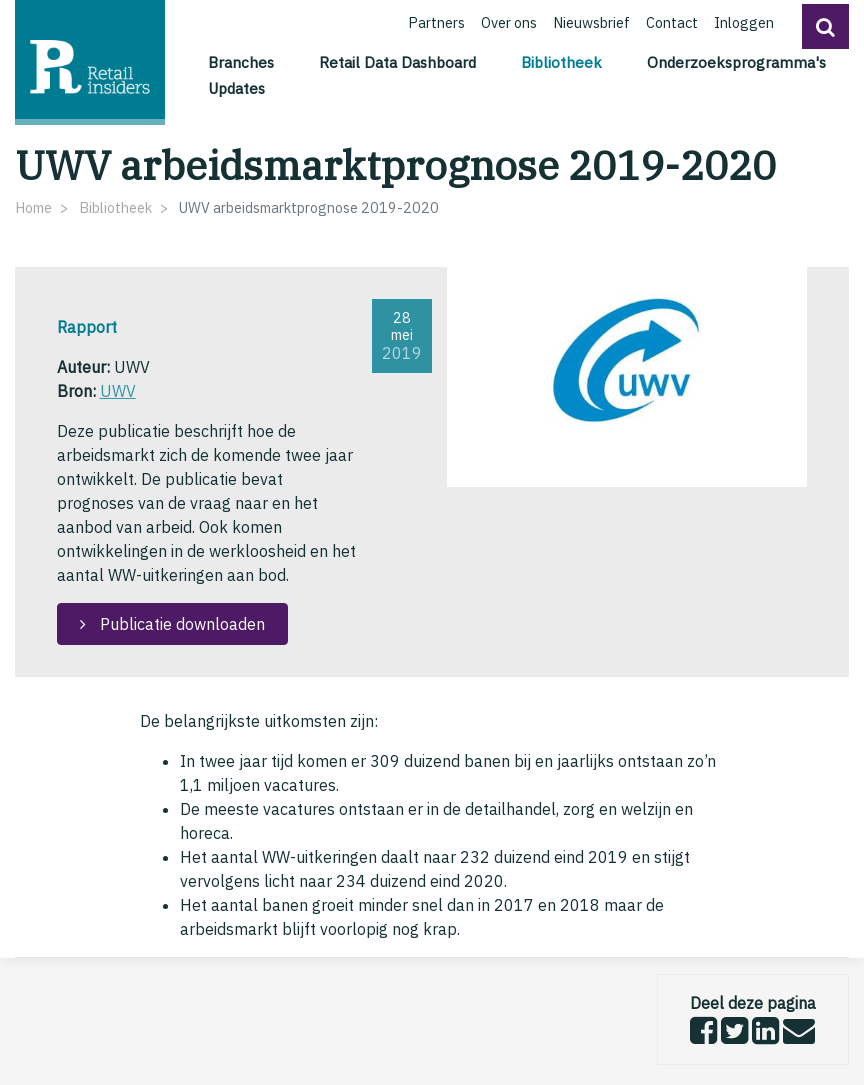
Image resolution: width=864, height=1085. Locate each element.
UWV (118, 391)
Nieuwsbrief (591, 22)
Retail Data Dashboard (397, 62)
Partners (436, 22)
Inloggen (744, 22)
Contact (672, 22)
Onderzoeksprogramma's (736, 62)
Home (33, 207)
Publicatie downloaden (180, 624)
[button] (825, 26)
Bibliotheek (564, 61)
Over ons (509, 22)
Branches (241, 62)
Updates (236, 88)
